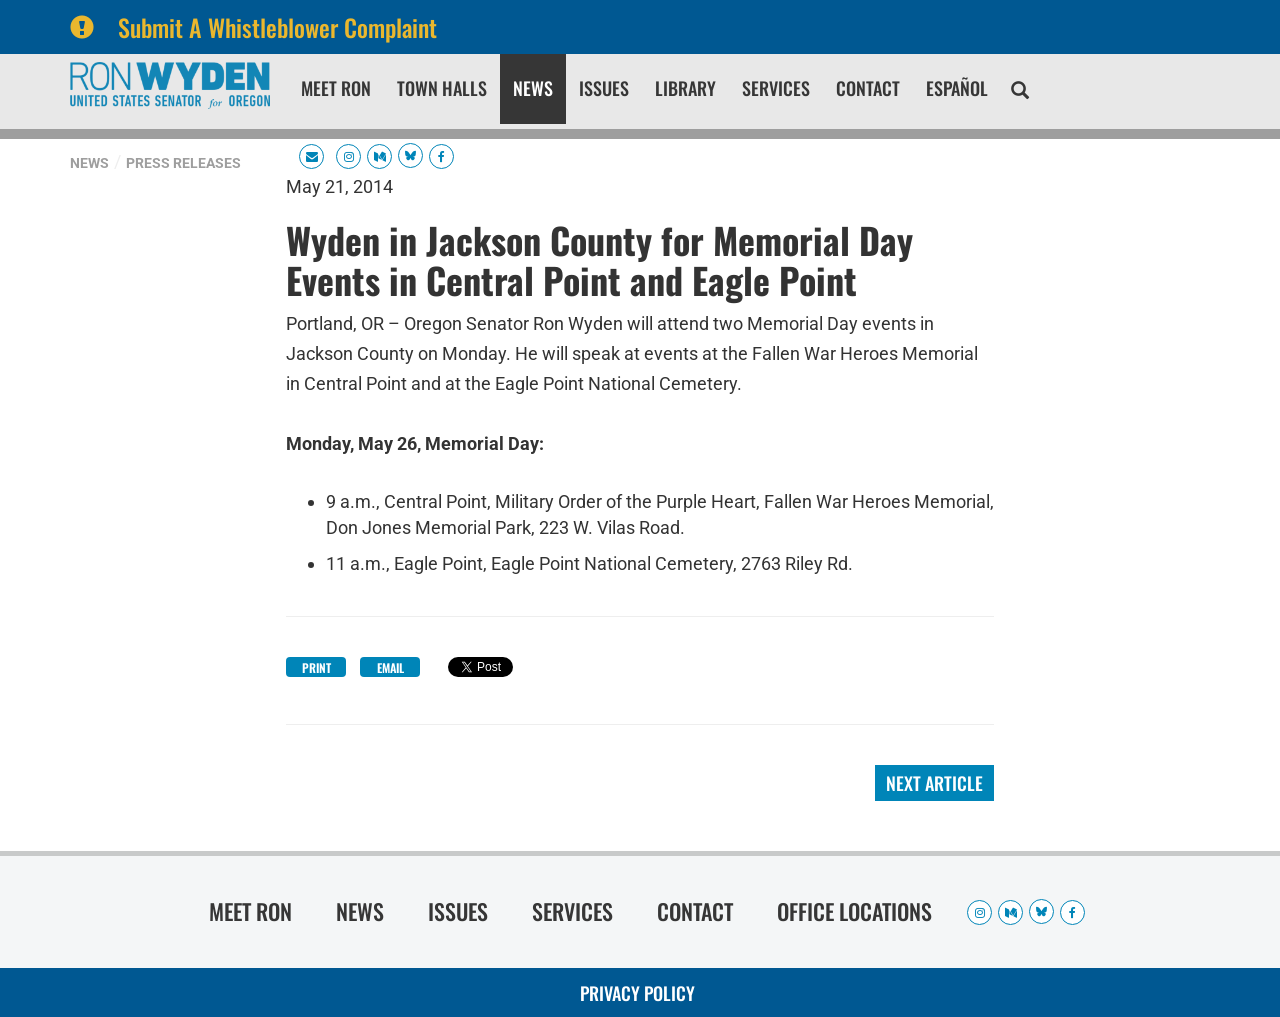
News (533, 88)
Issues (604, 88)
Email (390, 667)
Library (685, 88)
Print (316, 667)
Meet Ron (336, 88)
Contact (868, 88)
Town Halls (442, 88)
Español (957, 88)
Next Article (934, 783)
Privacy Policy (637, 993)
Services (776, 88)
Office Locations (854, 911)
